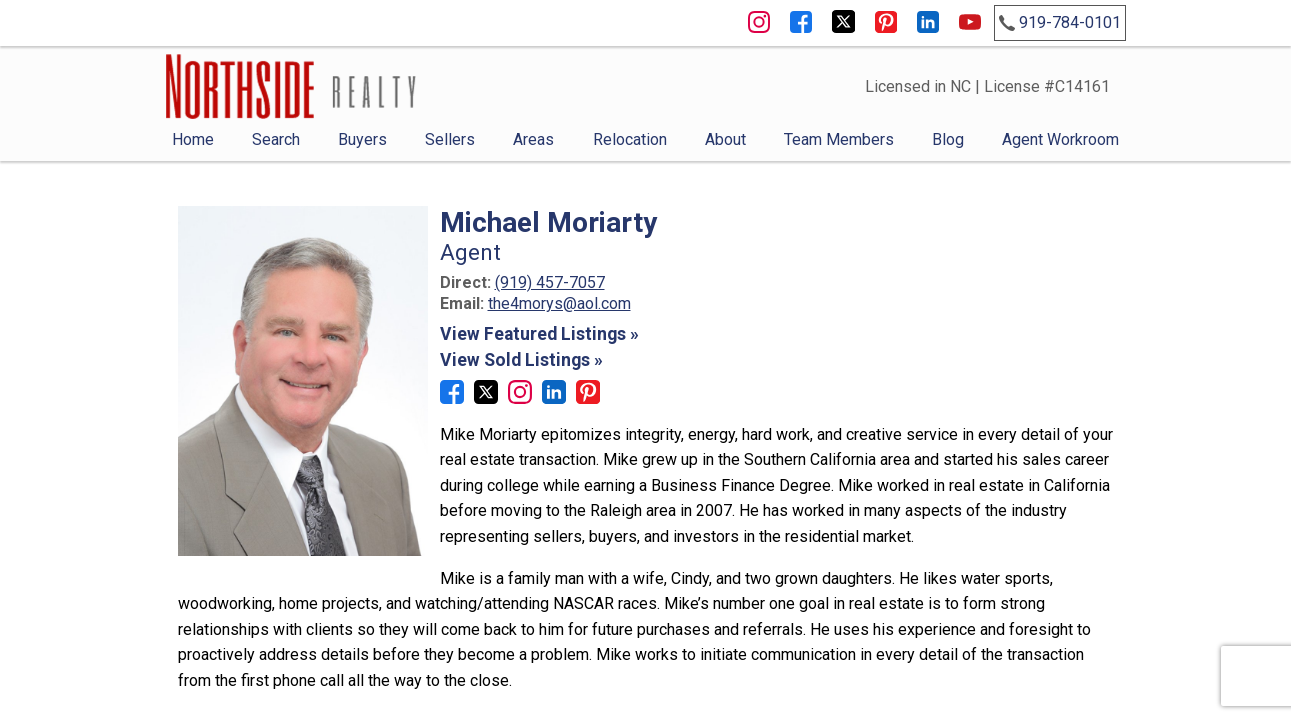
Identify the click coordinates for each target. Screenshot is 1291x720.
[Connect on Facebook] (452, 398)
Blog (948, 139)
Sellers (450, 139)
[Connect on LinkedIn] (554, 398)
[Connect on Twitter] (486, 398)
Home (193, 139)
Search (276, 139)
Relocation (630, 139)
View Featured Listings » (539, 334)
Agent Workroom (1060, 139)
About (725, 139)
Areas (533, 139)
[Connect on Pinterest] (588, 398)
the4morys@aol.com (559, 303)
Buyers (362, 139)
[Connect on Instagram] (520, 398)
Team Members (839, 139)
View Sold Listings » (521, 360)
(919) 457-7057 (550, 282)
